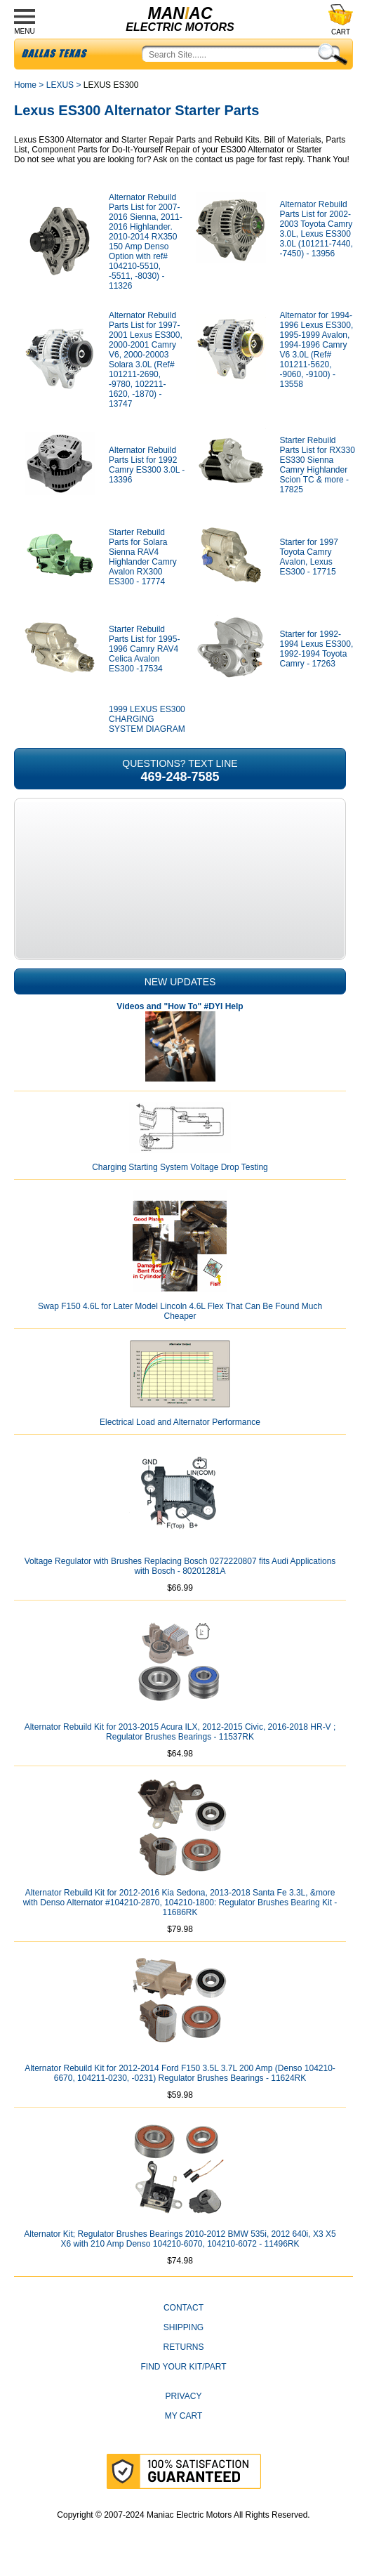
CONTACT (183, 2308)
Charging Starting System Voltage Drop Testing (180, 1167)
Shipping (183, 2327)
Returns (183, 2347)
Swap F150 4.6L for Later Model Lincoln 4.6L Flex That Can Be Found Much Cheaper (180, 1311)
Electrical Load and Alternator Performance (180, 1422)
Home (25, 85)
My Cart (184, 2416)
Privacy (184, 2396)
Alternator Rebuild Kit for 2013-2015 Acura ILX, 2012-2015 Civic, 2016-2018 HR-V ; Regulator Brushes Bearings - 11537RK (180, 1732)
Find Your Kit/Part (183, 2367)
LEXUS (60, 85)
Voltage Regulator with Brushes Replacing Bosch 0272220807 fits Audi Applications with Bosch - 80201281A (180, 1566)
